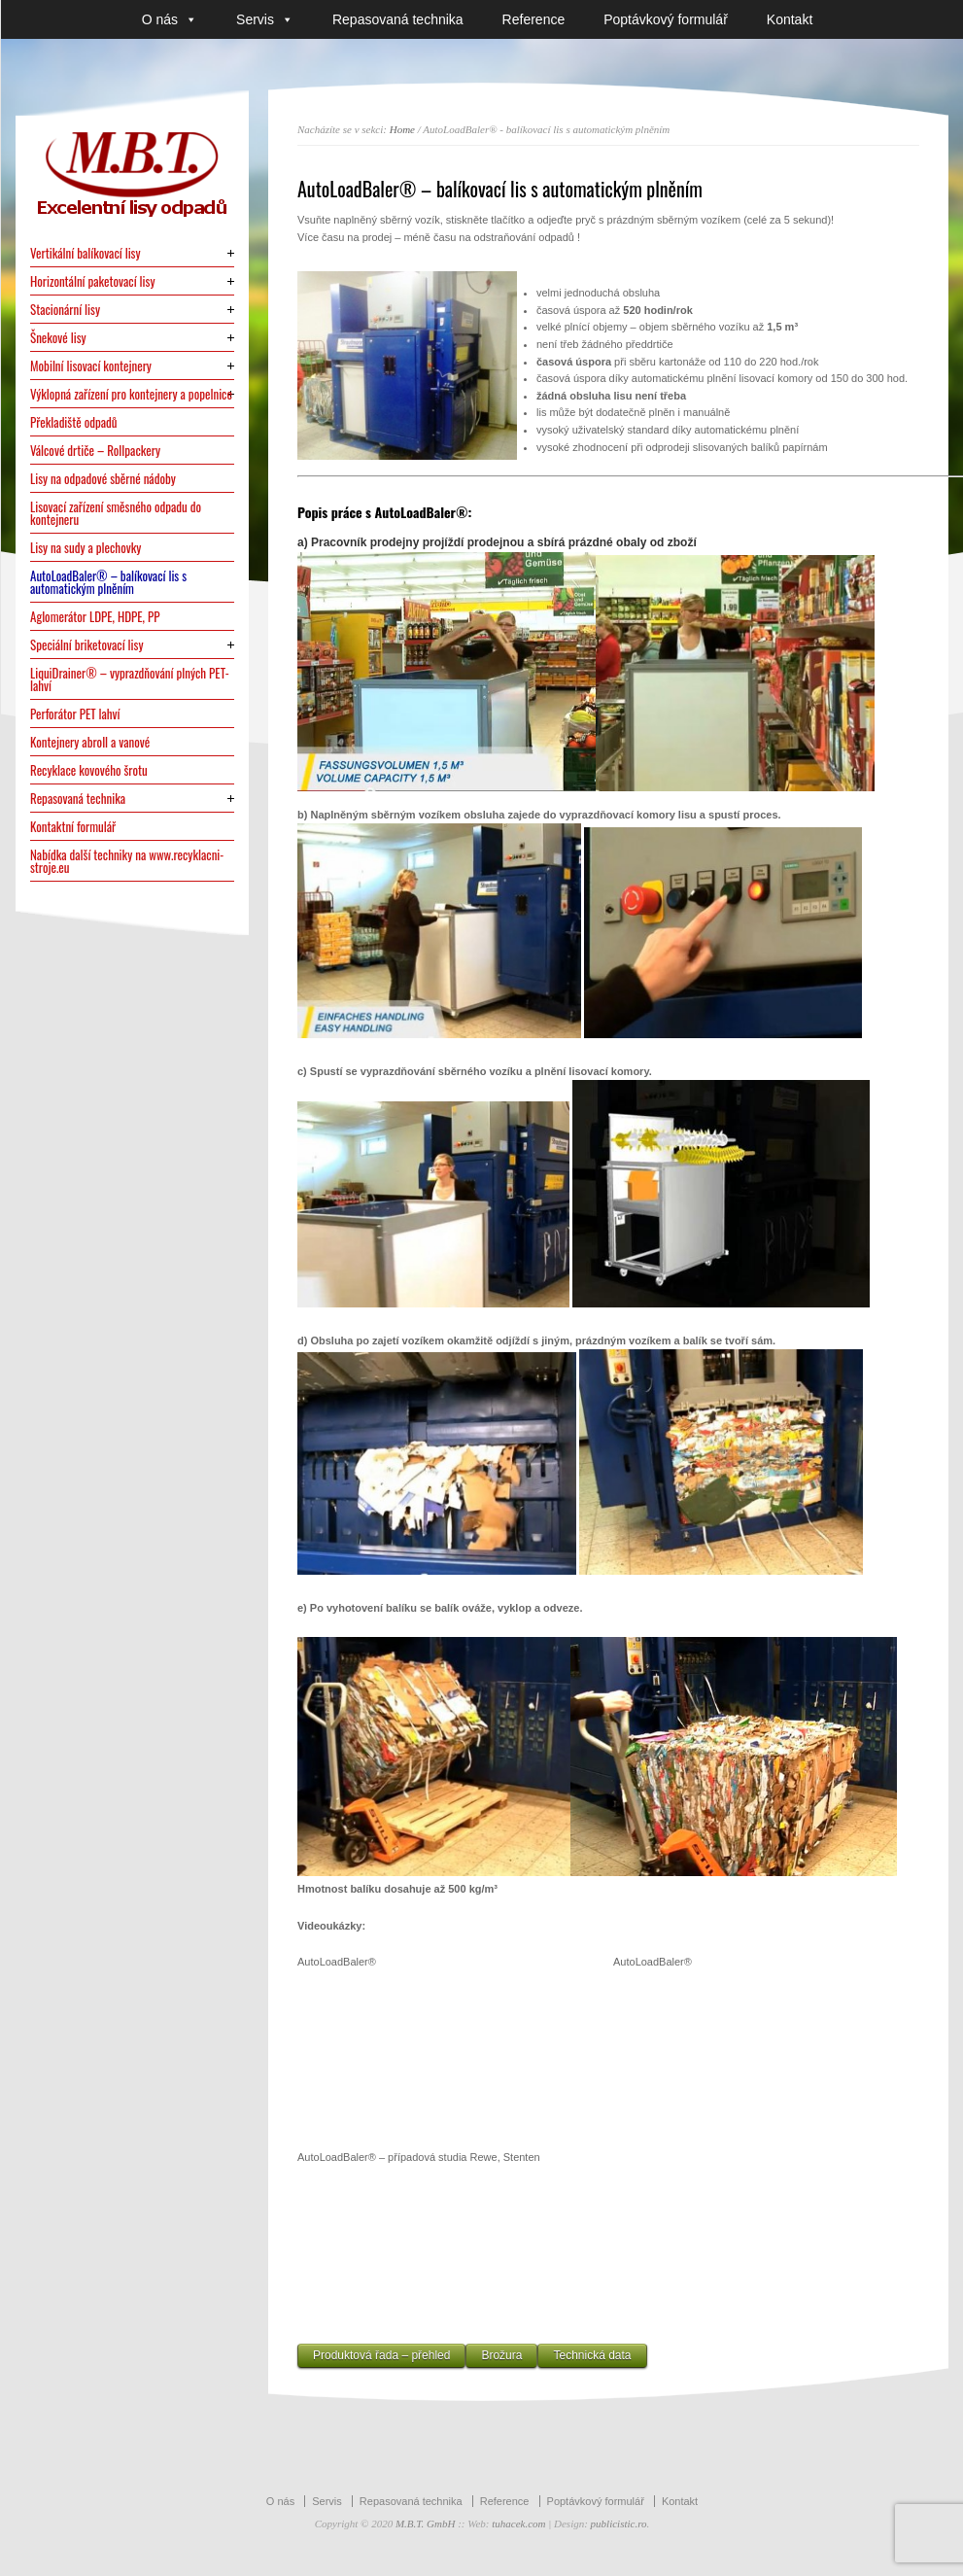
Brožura (501, 2355)
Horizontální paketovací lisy (92, 281)
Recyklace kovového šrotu (89, 770)
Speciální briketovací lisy (87, 645)
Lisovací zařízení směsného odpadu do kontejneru (115, 513)
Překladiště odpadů (74, 422)
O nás (169, 19)
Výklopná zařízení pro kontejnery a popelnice (131, 394)
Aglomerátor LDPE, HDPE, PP (95, 616)
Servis (264, 19)
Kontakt (789, 19)
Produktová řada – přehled (381, 2355)
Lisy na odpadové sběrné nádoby (103, 478)
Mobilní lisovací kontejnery (91, 366)
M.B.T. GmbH (426, 2523)
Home (402, 129)
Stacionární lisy (65, 309)
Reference (534, 19)
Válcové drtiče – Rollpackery (95, 450)
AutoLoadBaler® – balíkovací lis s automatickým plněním (108, 582)
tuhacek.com (518, 2523)
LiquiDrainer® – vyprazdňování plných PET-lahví (129, 679)
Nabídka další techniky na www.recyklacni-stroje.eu (127, 861)
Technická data (592, 2355)
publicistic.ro (619, 2523)
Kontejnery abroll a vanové (90, 742)
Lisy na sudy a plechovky (85, 547)
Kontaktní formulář (73, 826)
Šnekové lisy (58, 337)
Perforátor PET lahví (75, 714)
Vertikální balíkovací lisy (85, 253)
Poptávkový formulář (665, 19)
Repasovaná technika (398, 19)
